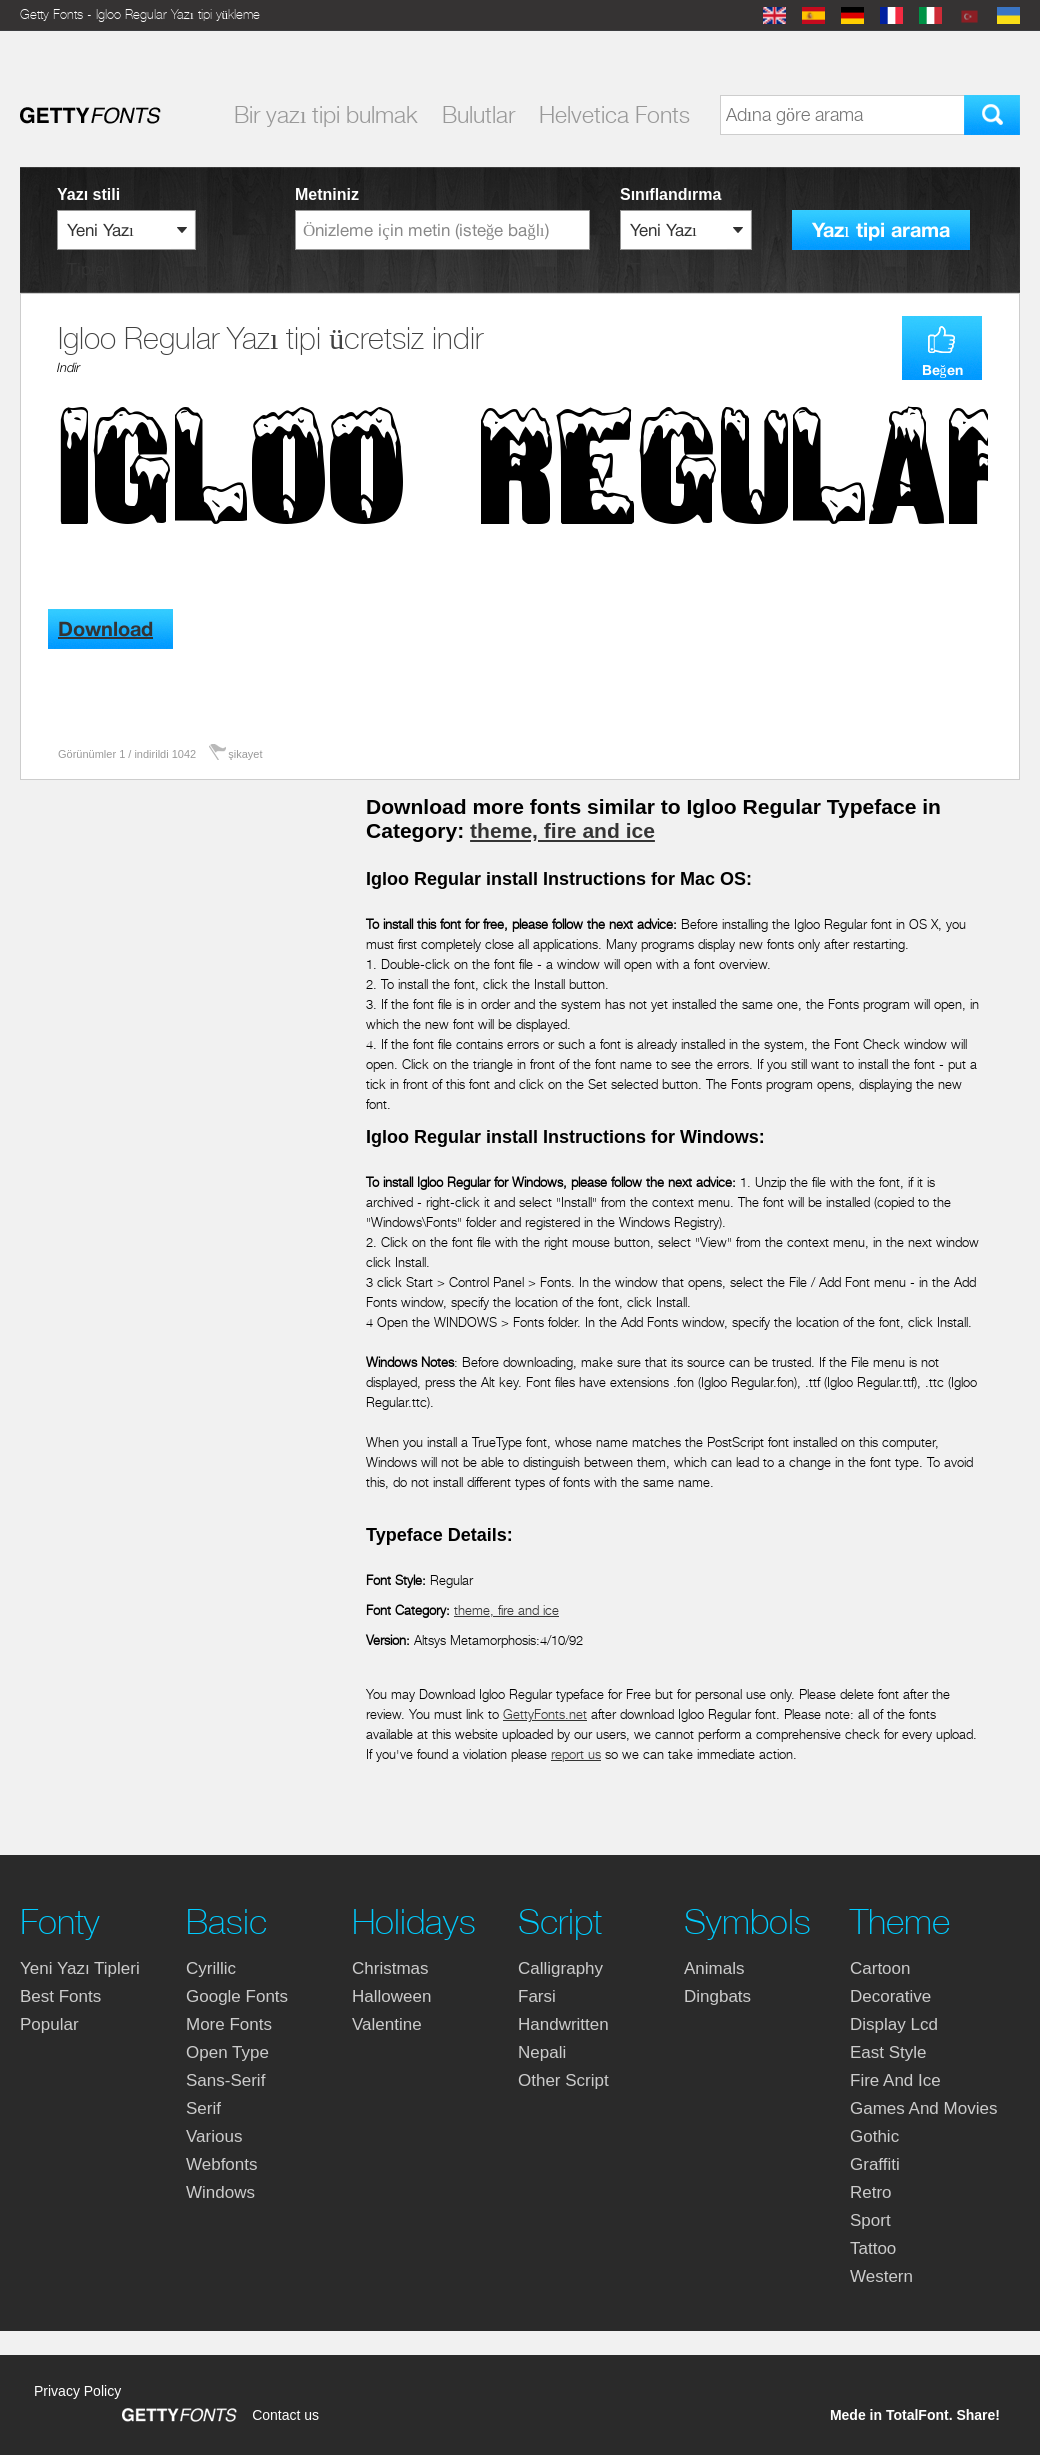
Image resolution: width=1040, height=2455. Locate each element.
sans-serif (225, 2080)
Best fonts (60, 1996)
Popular (49, 2024)
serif (203, 2108)
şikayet (245, 754)
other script (563, 2080)
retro (871, 2192)
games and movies (923, 2108)
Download (105, 629)
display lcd (894, 2024)
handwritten (563, 2024)
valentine (387, 2024)
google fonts (237, 1996)
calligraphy (560, 1968)
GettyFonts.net (545, 1714)
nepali (542, 2052)
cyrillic (211, 1968)
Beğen (942, 370)
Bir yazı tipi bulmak (326, 115)
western (881, 2276)
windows (220, 2192)
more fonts (229, 2024)
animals (714, 1968)
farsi (537, 1996)
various (214, 2136)
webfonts (222, 2164)
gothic (874, 2136)
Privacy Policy (77, 2391)
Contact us (285, 2415)
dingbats (717, 1996)
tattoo (873, 2248)
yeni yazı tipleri (80, 1968)
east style (888, 2052)
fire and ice (895, 2080)
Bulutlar (478, 115)
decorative (890, 1996)
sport (870, 2220)
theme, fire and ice (562, 830)
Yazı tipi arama (881, 230)
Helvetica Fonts (614, 115)
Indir (68, 367)
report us (576, 1754)
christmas (390, 1968)
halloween (391, 1996)
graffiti (875, 2164)
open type (227, 2052)
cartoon (880, 1968)
